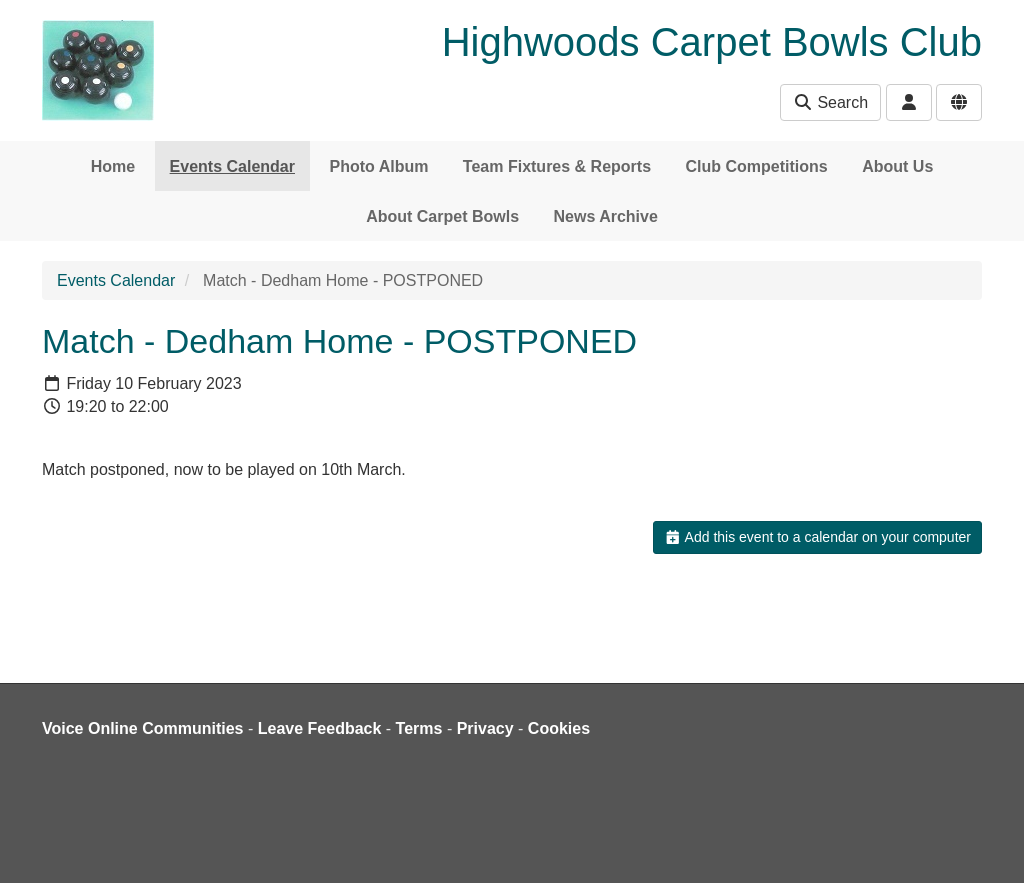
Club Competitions (757, 166)
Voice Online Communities (143, 728)
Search (830, 102)
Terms (419, 728)
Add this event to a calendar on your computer (817, 537)
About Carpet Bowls (442, 216)
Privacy (485, 728)
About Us (897, 166)
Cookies (559, 728)
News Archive (606, 216)
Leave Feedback (320, 728)
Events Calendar (232, 166)
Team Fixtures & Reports (557, 166)
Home (113, 166)
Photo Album (378, 166)
